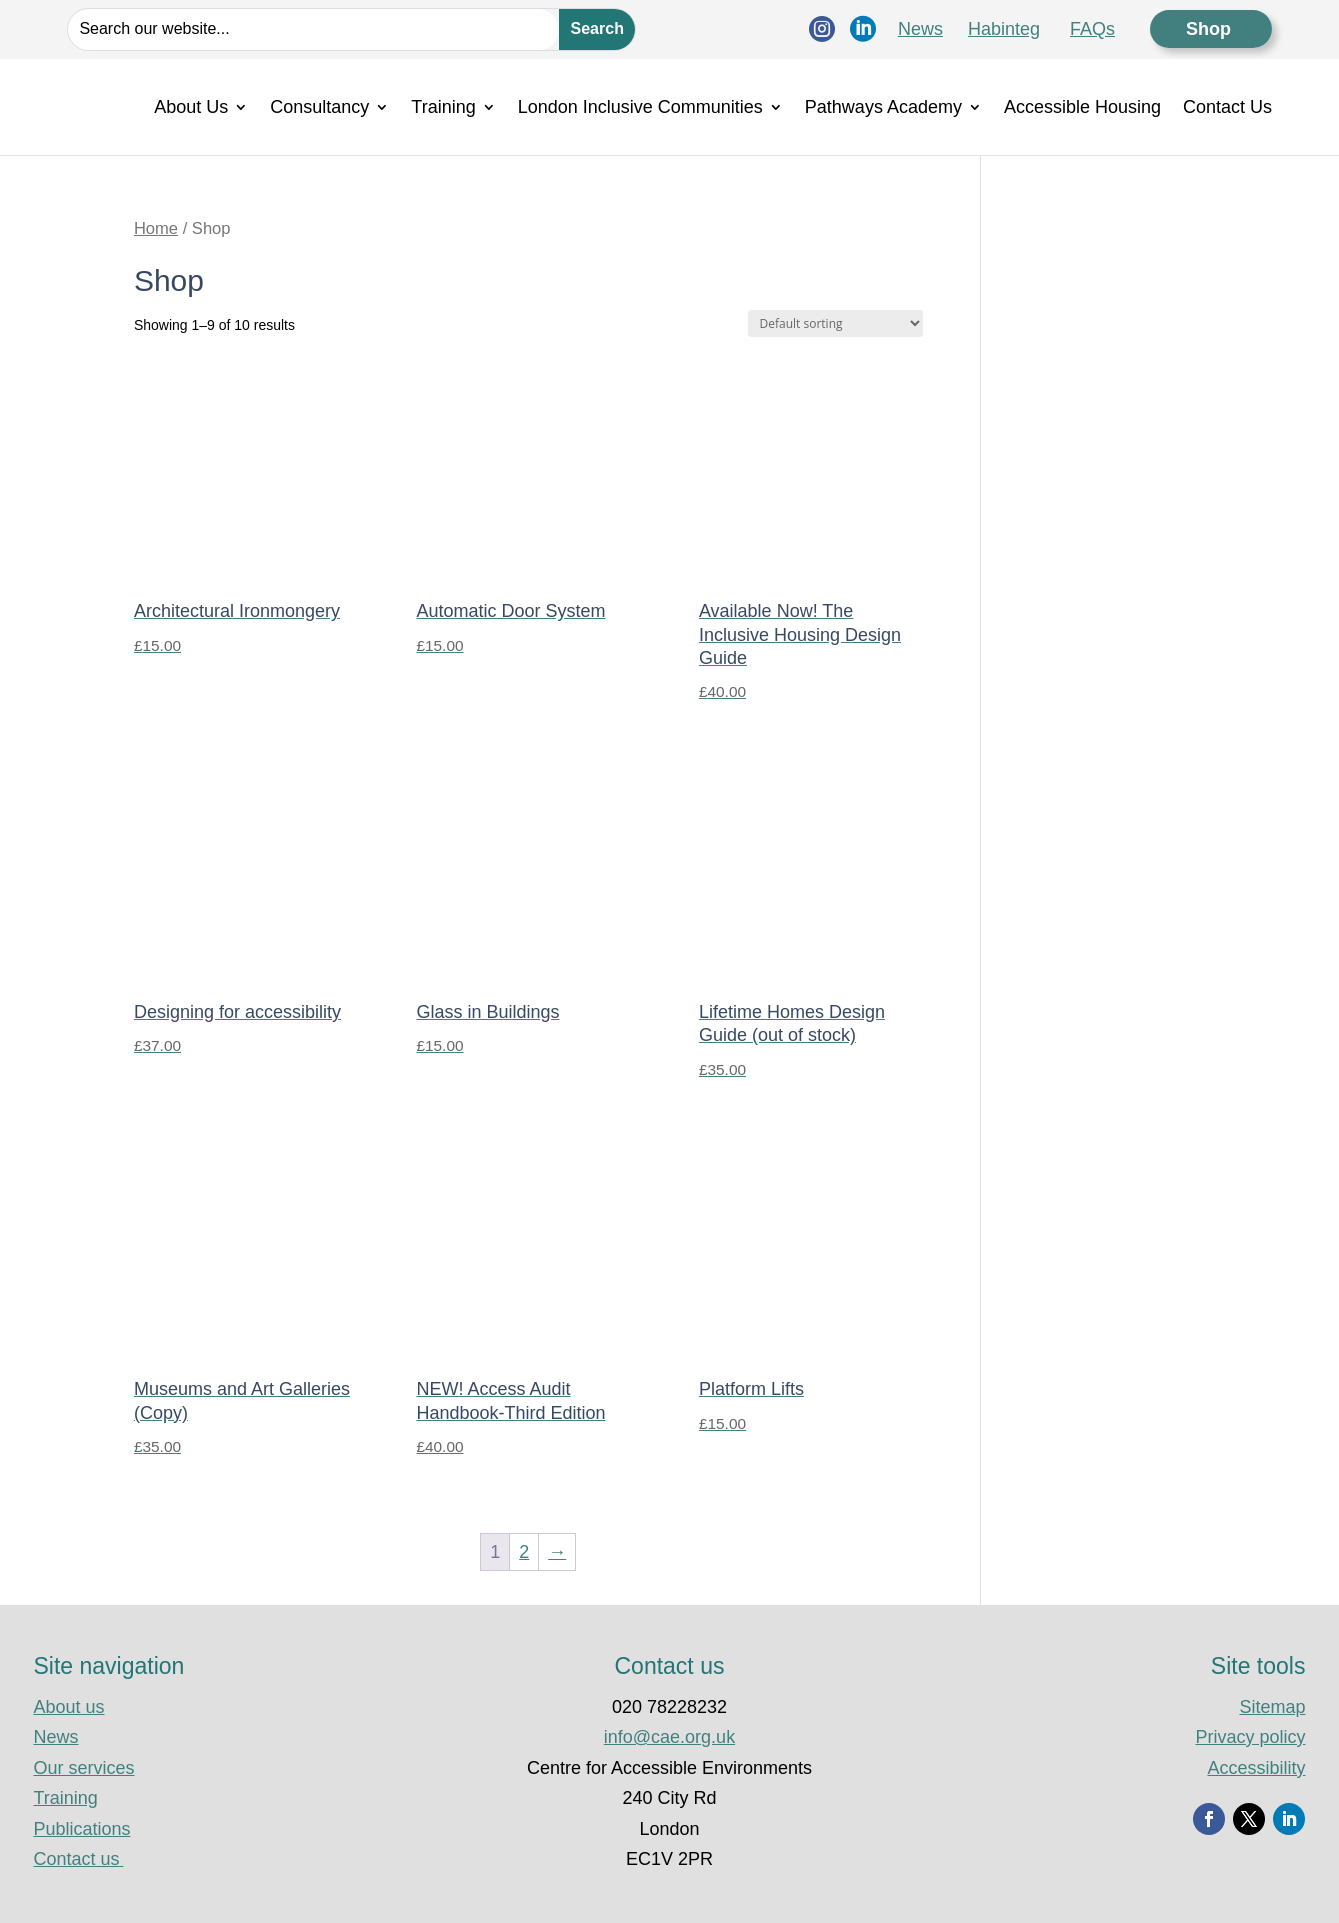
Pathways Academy (883, 107)
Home (156, 228)
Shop (1211, 29)
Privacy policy (1250, 1737)
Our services (83, 1768)
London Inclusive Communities (640, 107)
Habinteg (1004, 29)
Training (443, 107)
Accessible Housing (1082, 107)
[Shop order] (835, 323)
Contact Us (1227, 107)
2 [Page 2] (524, 1552)
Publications (81, 1829)
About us (68, 1707)
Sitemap (1272, 1707)
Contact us (78, 1859)
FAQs (1092, 29)
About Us (191, 107)
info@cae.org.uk (669, 1737)
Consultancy (319, 107)
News (920, 29)
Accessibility (1256, 1768)
